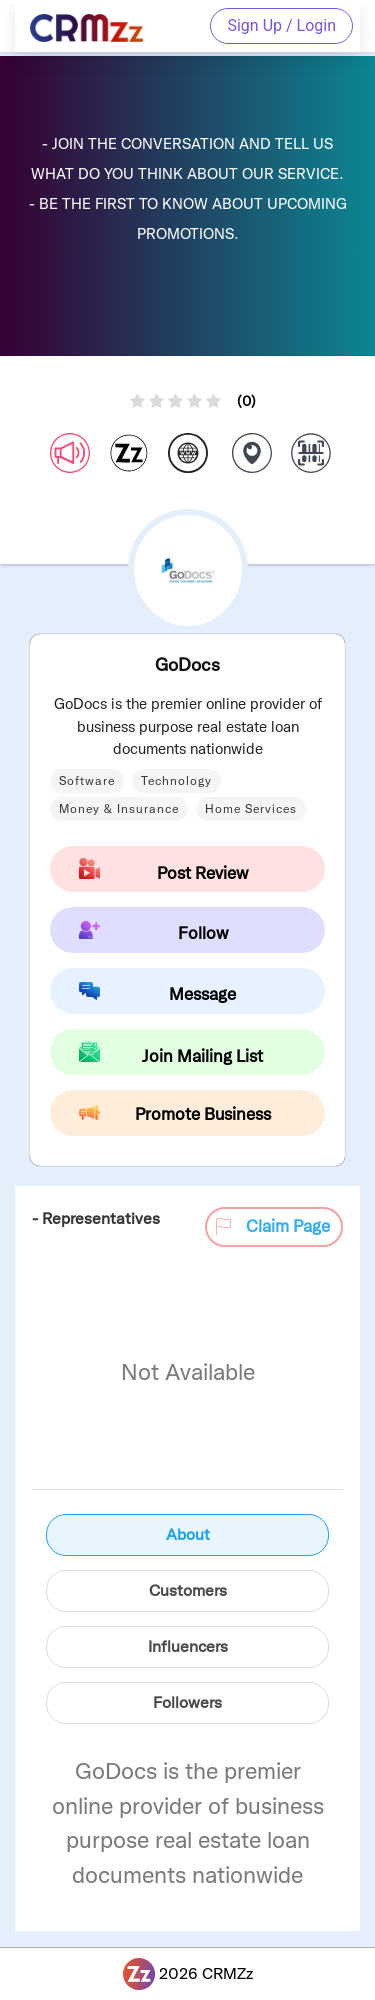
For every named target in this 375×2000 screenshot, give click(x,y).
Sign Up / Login (281, 25)
